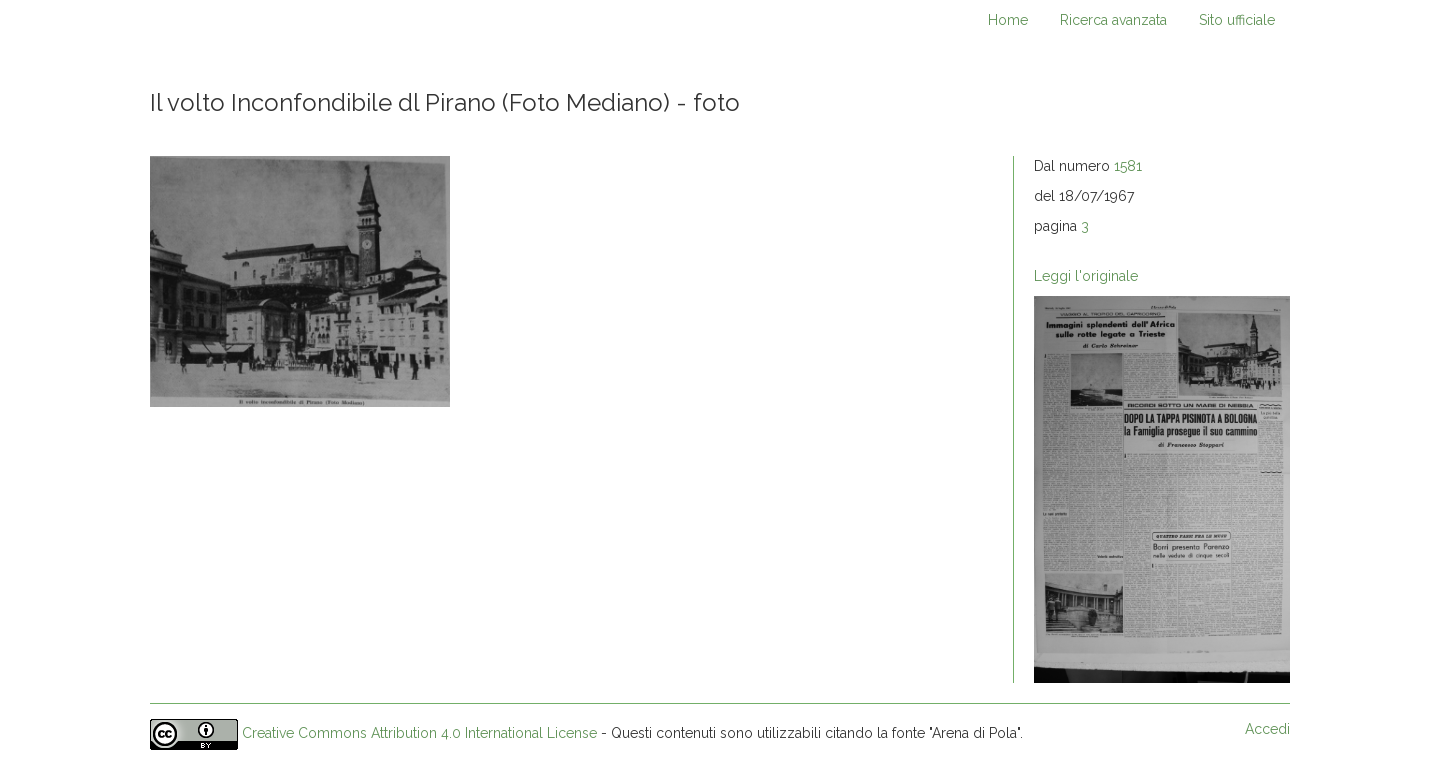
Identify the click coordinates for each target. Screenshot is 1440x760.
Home (1008, 20)
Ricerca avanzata (1113, 20)
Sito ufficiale (1237, 20)
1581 (1128, 166)
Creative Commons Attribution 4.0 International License (419, 733)
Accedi (1267, 729)
